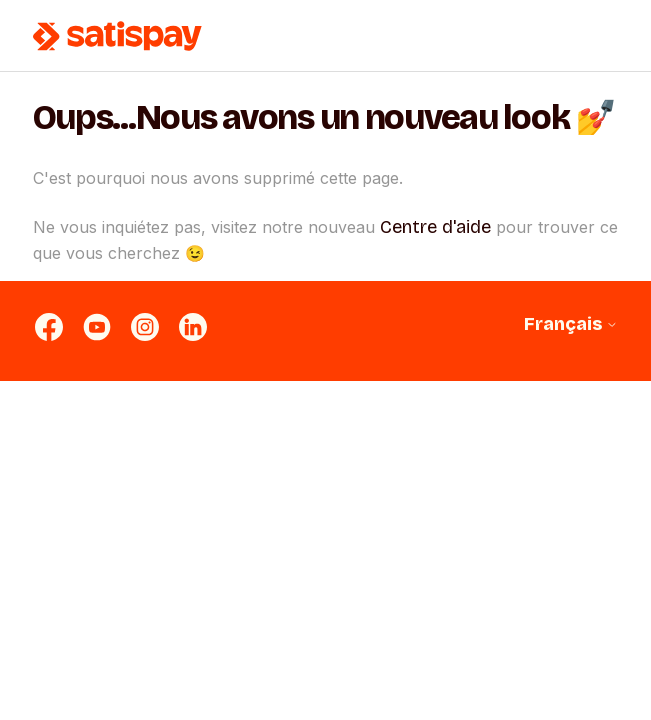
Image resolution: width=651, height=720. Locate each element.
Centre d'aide (435, 227)
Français (571, 324)
